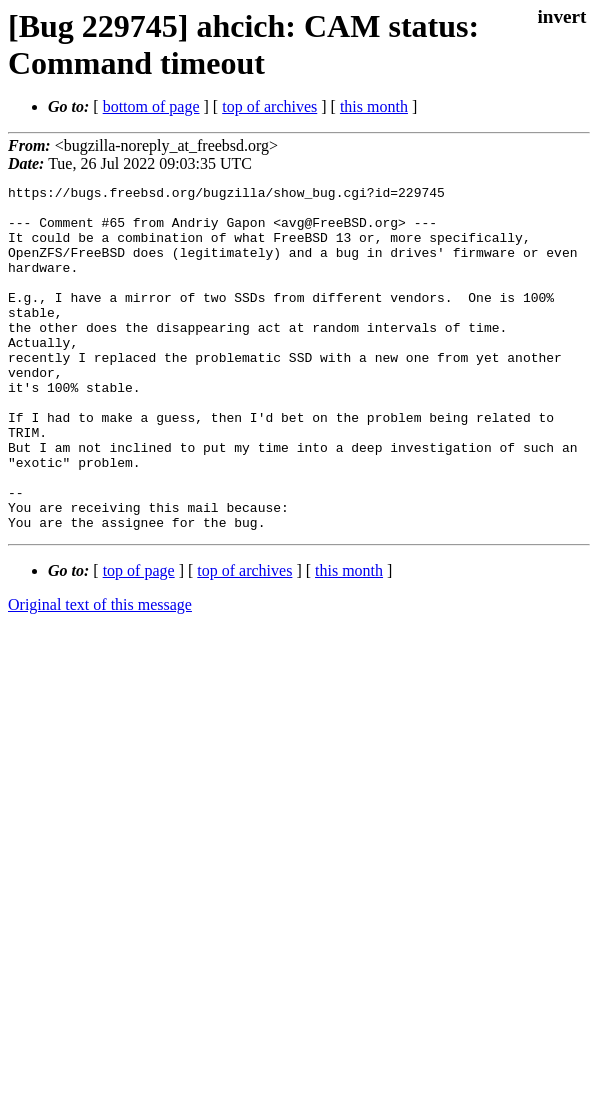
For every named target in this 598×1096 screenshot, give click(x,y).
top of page (139, 639)
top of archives (269, 106)
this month (374, 106)
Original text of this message (100, 673)
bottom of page (151, 106)
